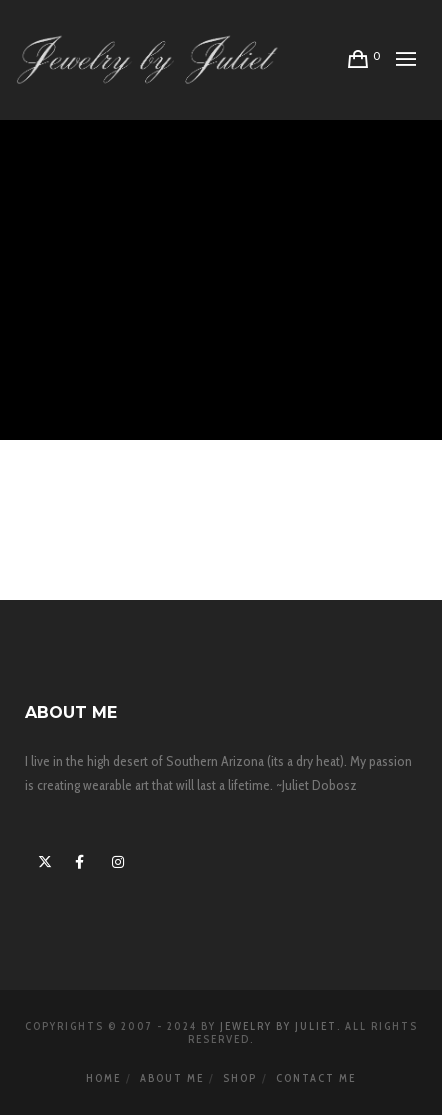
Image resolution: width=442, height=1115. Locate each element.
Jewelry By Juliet (278, 1026)
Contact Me (316, 1078)
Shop (240, 1078)
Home (103, 1078)
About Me (172, 1078)
